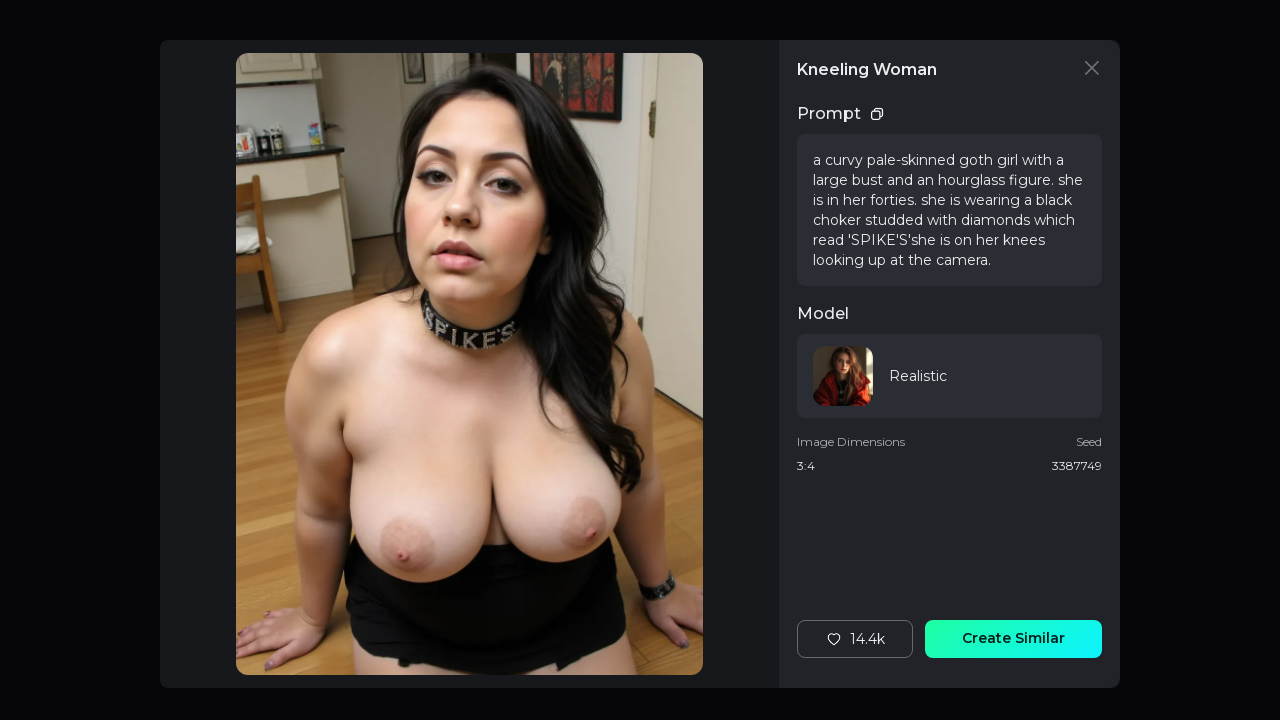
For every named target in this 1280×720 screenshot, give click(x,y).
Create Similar (1013, 638)
